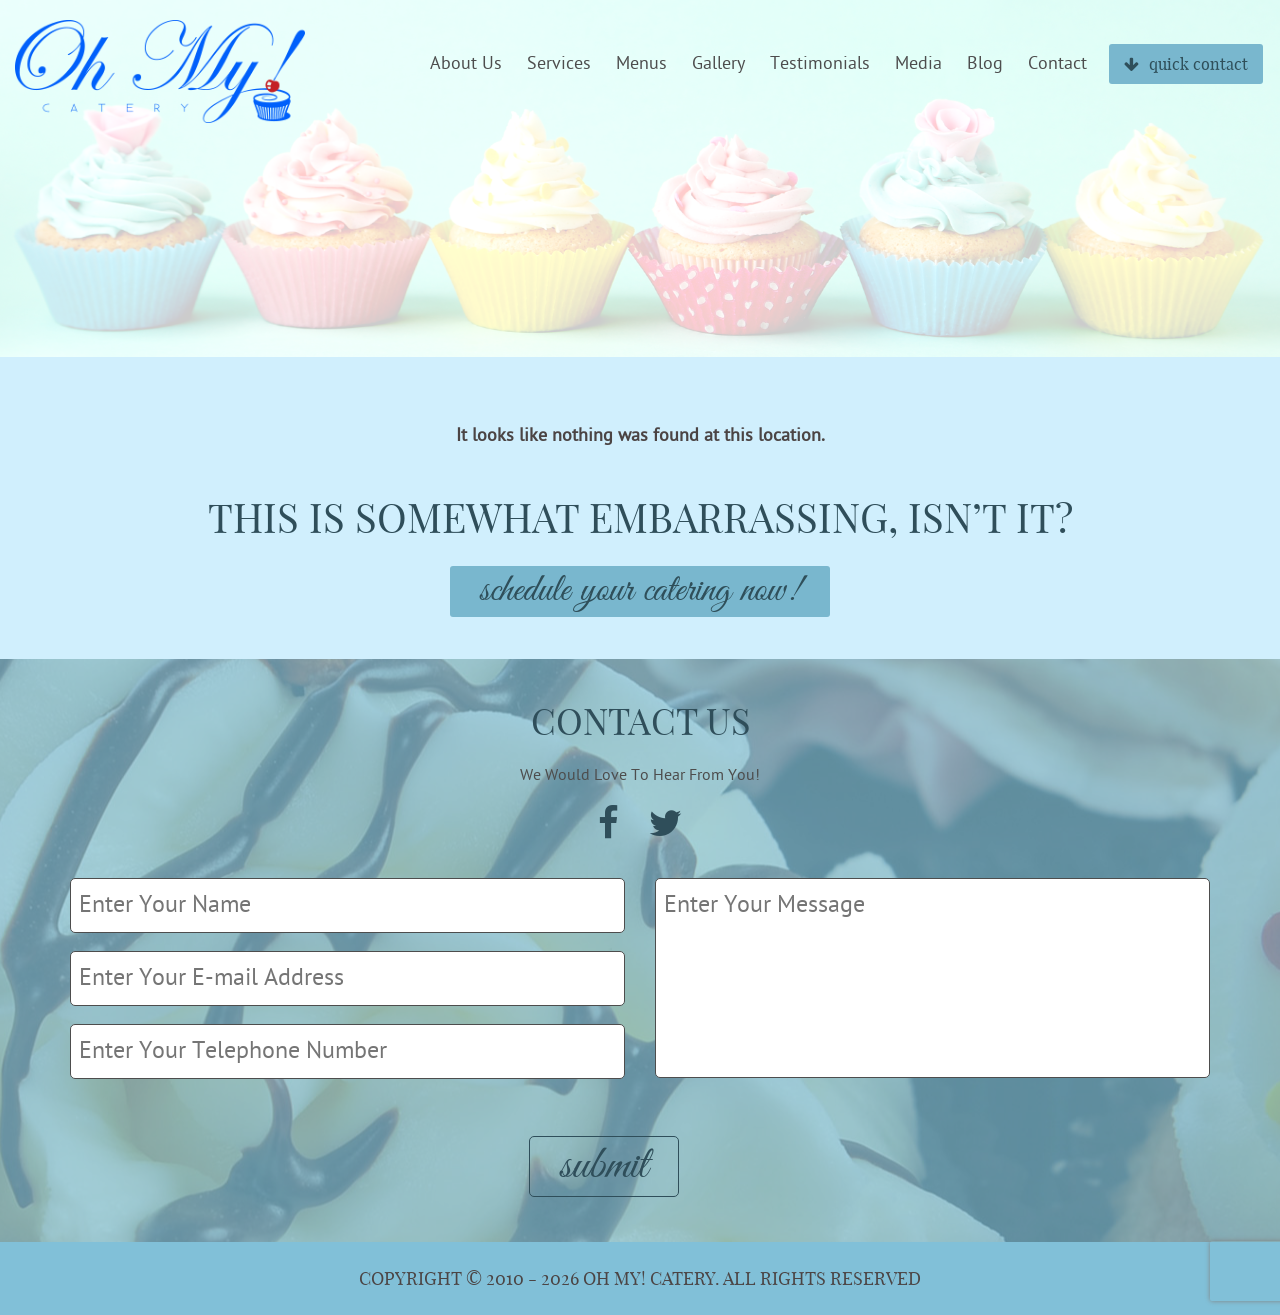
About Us (466, 64)
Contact (1057, 64)
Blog (985, 64)
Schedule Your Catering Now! (640, 591)
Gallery (718, 64)
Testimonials (820, 64)
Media (918, 64)
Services (559, 64)
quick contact (1186, 64)
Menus (641, 64)
